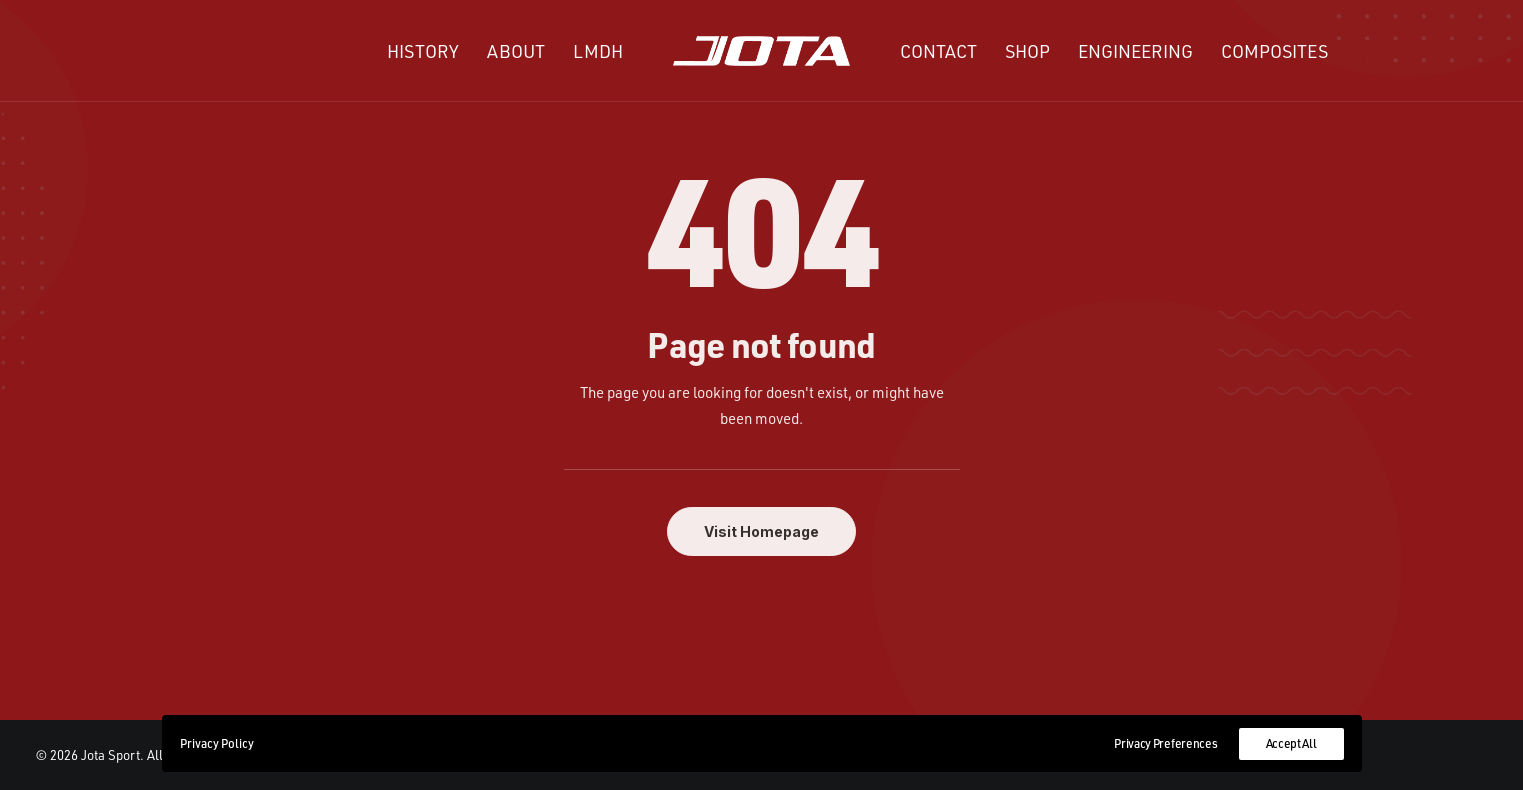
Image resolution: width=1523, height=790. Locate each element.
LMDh (598, 51)
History (423, 51)
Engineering (1135, 51)
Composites (1274, 51)
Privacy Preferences (1165, 743)
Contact (938, 51)
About (516, 51)
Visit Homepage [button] (761, 531)
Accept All (1291, 743)
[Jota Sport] (761, 51)
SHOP (1027, 51)
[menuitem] (423, 51)
